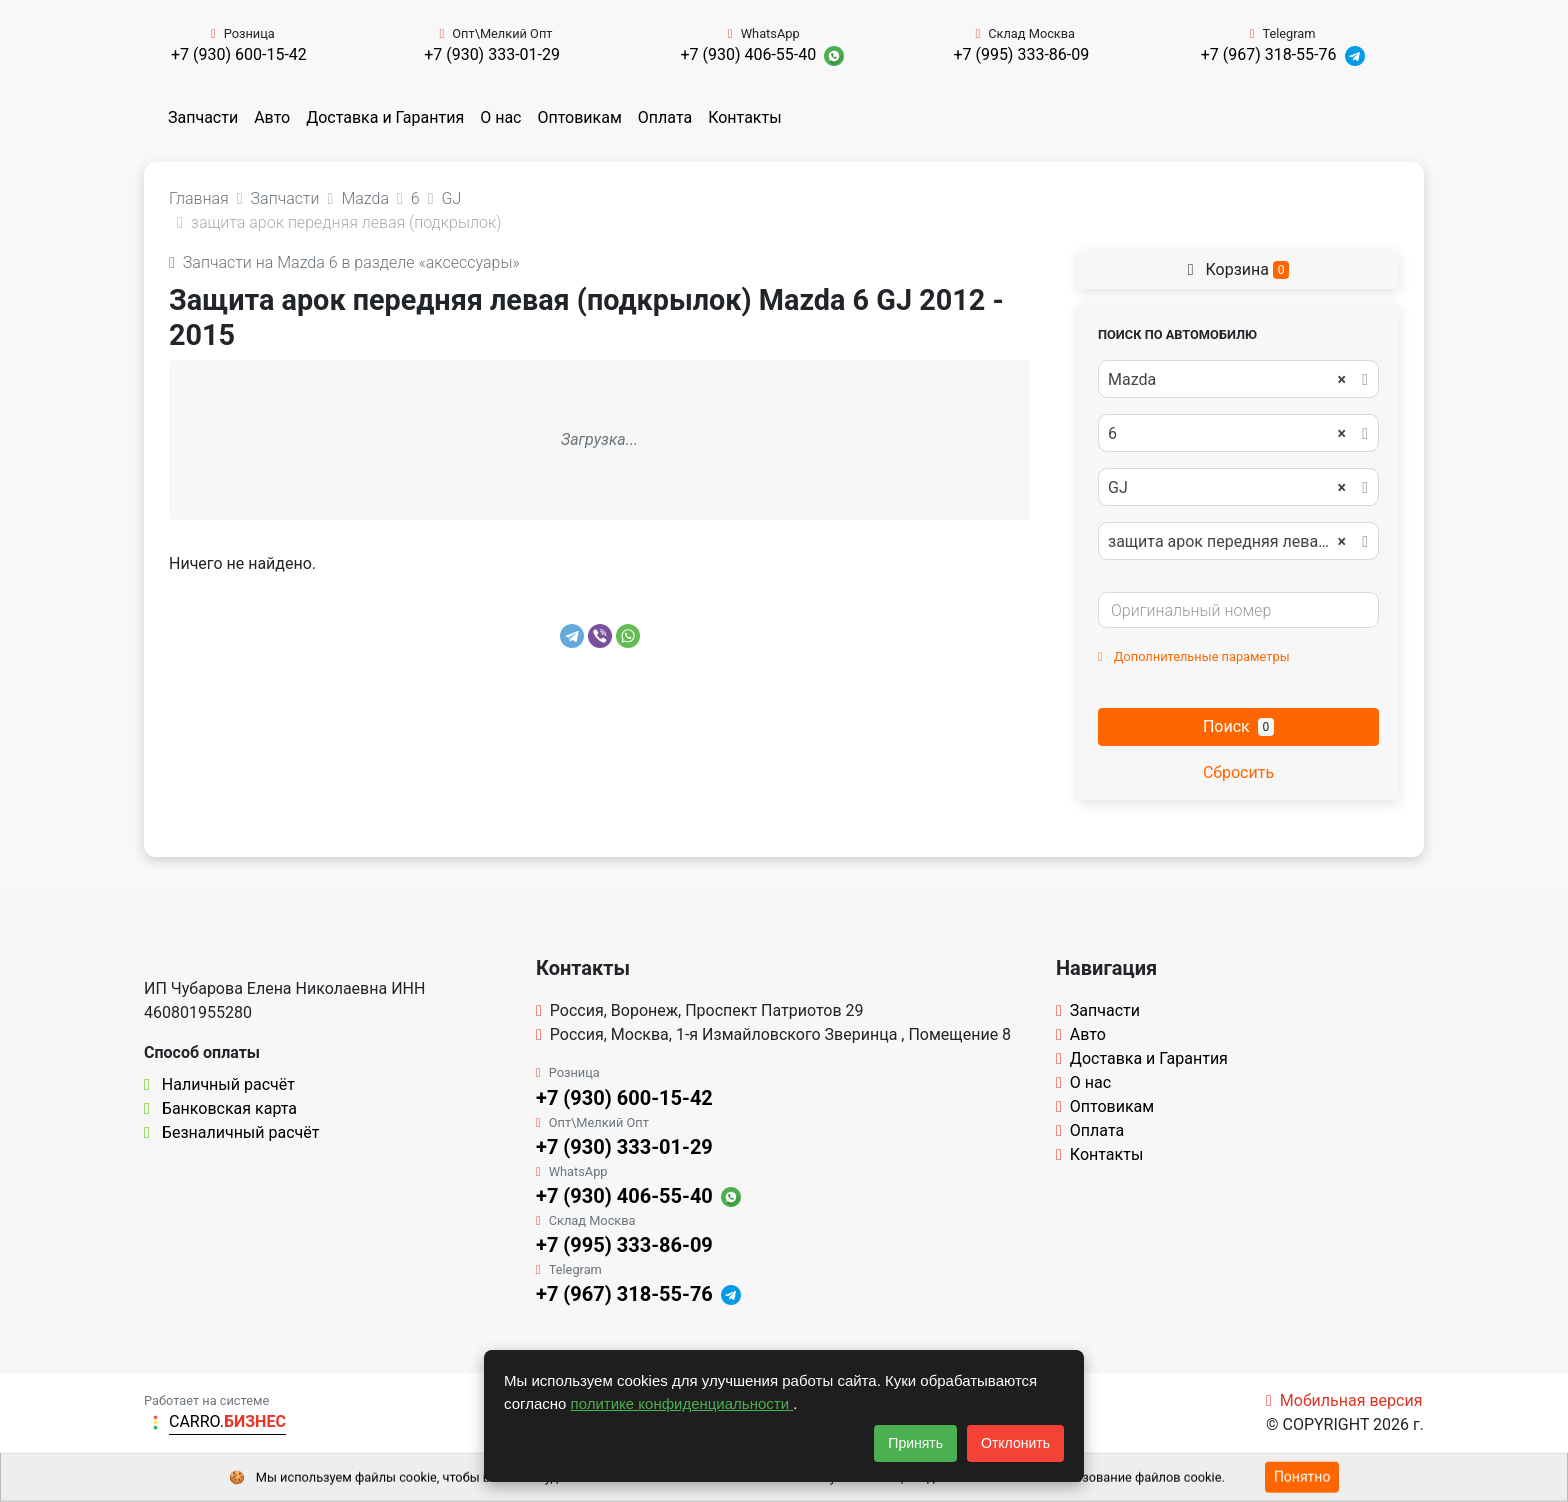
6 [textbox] (1227, 434)
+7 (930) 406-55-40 (748, 54)
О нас (500, 117)
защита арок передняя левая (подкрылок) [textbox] (1237, 542)
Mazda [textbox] (1227, 380)
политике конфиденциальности (682, 1403)
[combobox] (1238, 379)
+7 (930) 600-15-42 (239, 54)
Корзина (1239, 269)
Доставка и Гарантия (385, 117)
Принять (915, 1443)
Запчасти (203, 117)
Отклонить (1015, 1443)
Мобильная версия (1344, 1400)
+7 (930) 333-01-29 (492, 54)
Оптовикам (579, 117)
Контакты (744, 117)
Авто (272, 117)
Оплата (665, 117)
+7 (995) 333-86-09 (1021, 54)
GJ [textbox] (1227, 488)
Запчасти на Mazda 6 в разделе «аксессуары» (344, 262)
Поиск (1238, 726)
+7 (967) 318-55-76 (1269, 54)
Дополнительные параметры (1194, 656)
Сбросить (1238, 772)
